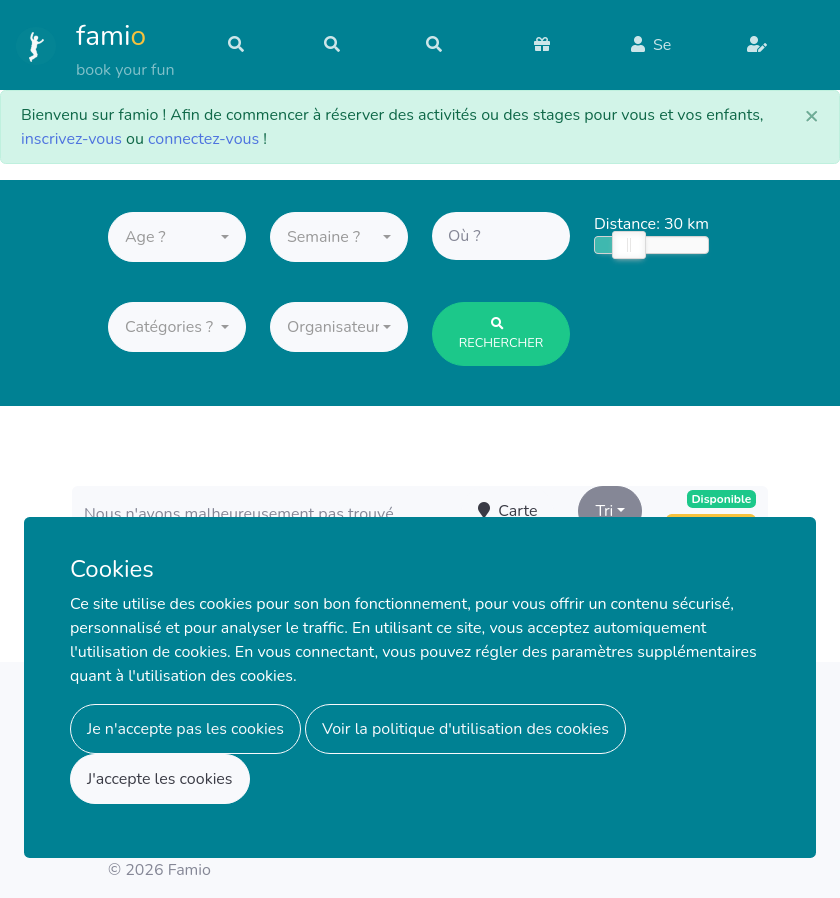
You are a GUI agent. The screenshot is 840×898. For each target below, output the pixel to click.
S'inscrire (779, 55)
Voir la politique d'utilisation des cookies (465, 729)
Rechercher (501, 338)
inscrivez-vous (71, 139)
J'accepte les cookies (160, 779)
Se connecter (666, 54)
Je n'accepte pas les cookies (185, 729)
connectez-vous (203, 139)
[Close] (812, 115)
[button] (177, 240)
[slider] (629, 248)
